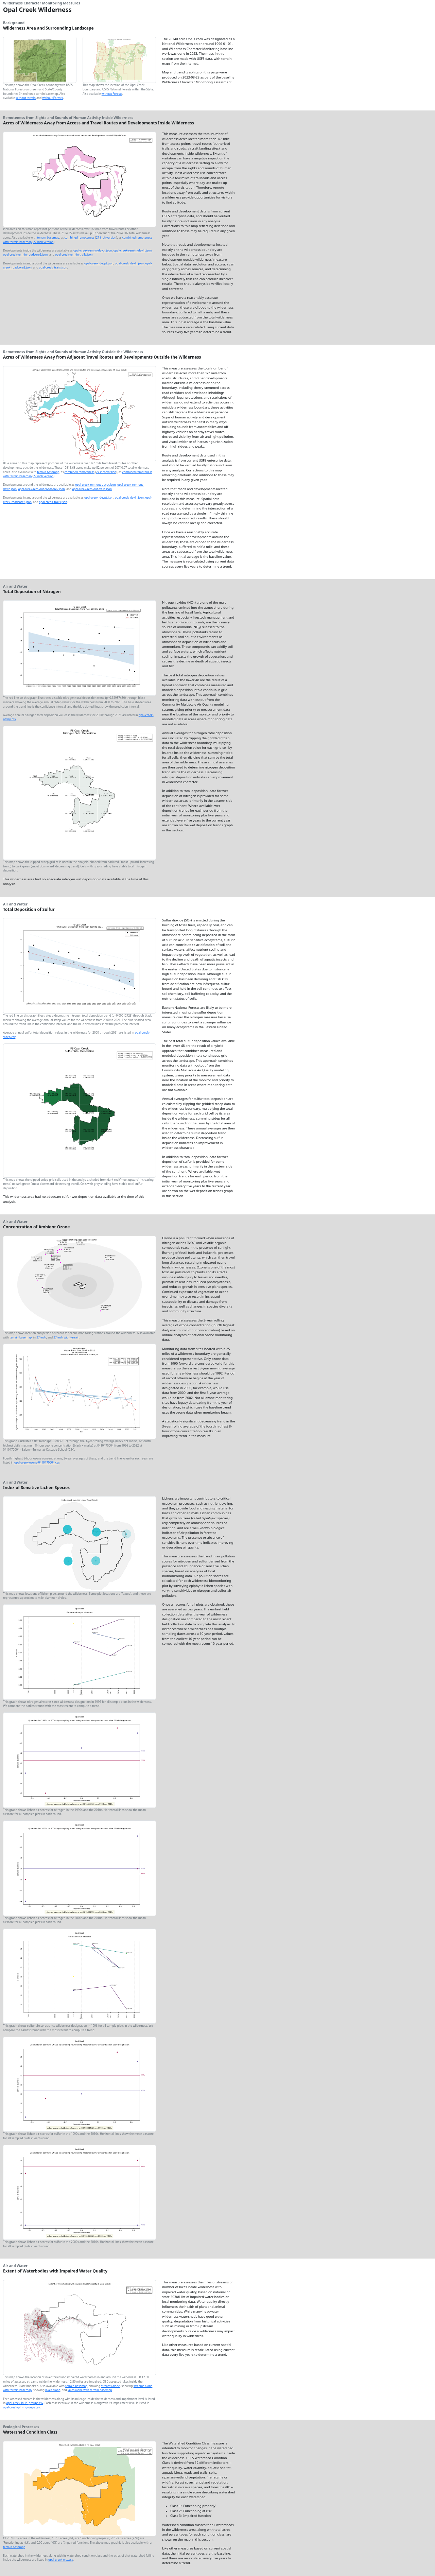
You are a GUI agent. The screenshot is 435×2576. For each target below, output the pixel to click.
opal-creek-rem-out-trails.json (91, 489)
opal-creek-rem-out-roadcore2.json (41, 489)
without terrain (26, 98)
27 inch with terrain (66, 1337)
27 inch (41, 1337)
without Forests (52, 98)
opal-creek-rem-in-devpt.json (92, 250)
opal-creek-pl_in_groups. (21, 2407)
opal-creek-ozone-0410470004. (36, 1462)
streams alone (110, 2386)
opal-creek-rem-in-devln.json (133, 250)
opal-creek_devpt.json (99, 263)
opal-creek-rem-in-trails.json (74, 254)
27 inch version (106, 237)
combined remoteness (79, 237)
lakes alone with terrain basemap (90, 2390)
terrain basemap (48, 237)
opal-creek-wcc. (60, 2559)
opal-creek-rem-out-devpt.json (95, 484)
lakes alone (52, 2390)
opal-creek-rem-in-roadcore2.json (25, 254)
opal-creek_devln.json (129, 263)
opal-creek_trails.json (53, 267)
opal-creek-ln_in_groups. (24, 2403)
